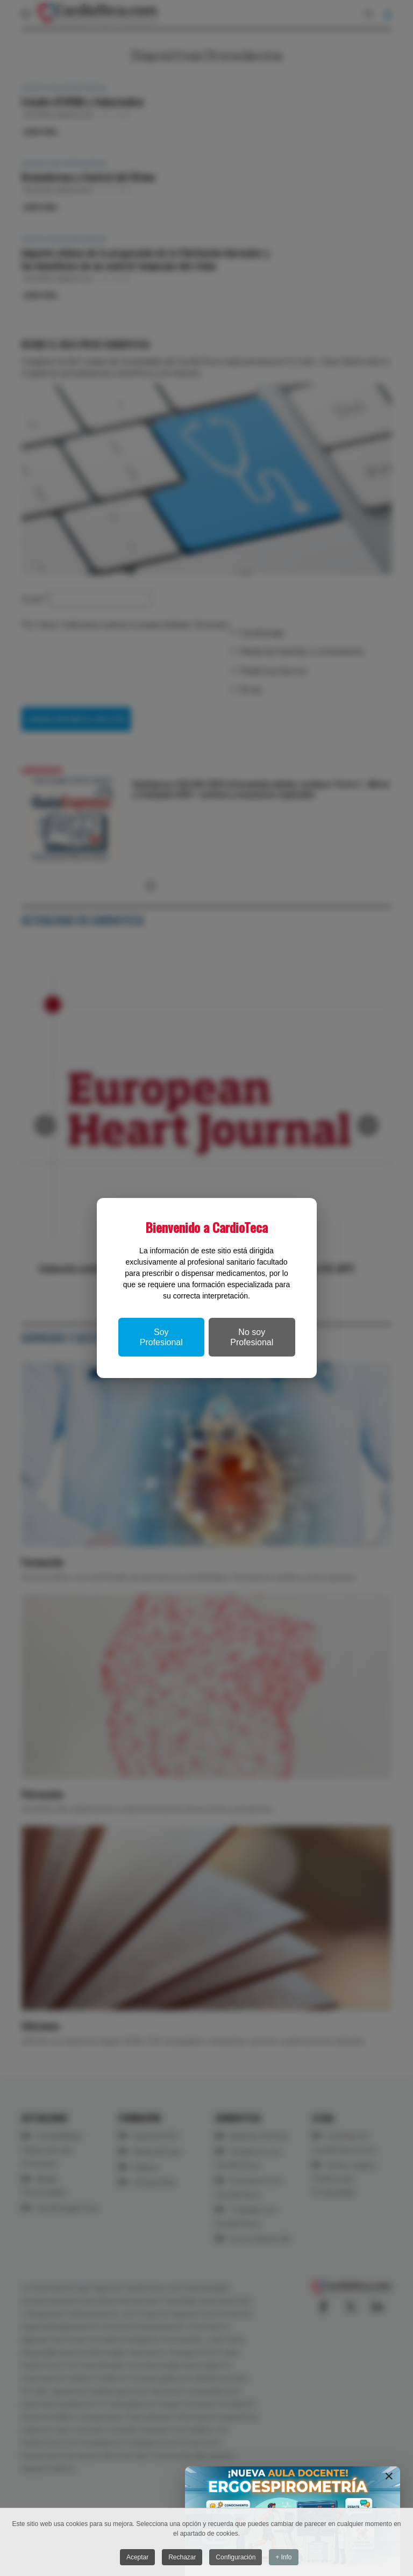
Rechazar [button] (182, 2557)
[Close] (389, 2476)
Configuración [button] (236, 2557)
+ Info (284, 2557)
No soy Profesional (251, 1337)
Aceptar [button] (137, 2557)
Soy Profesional (161, 1337)
